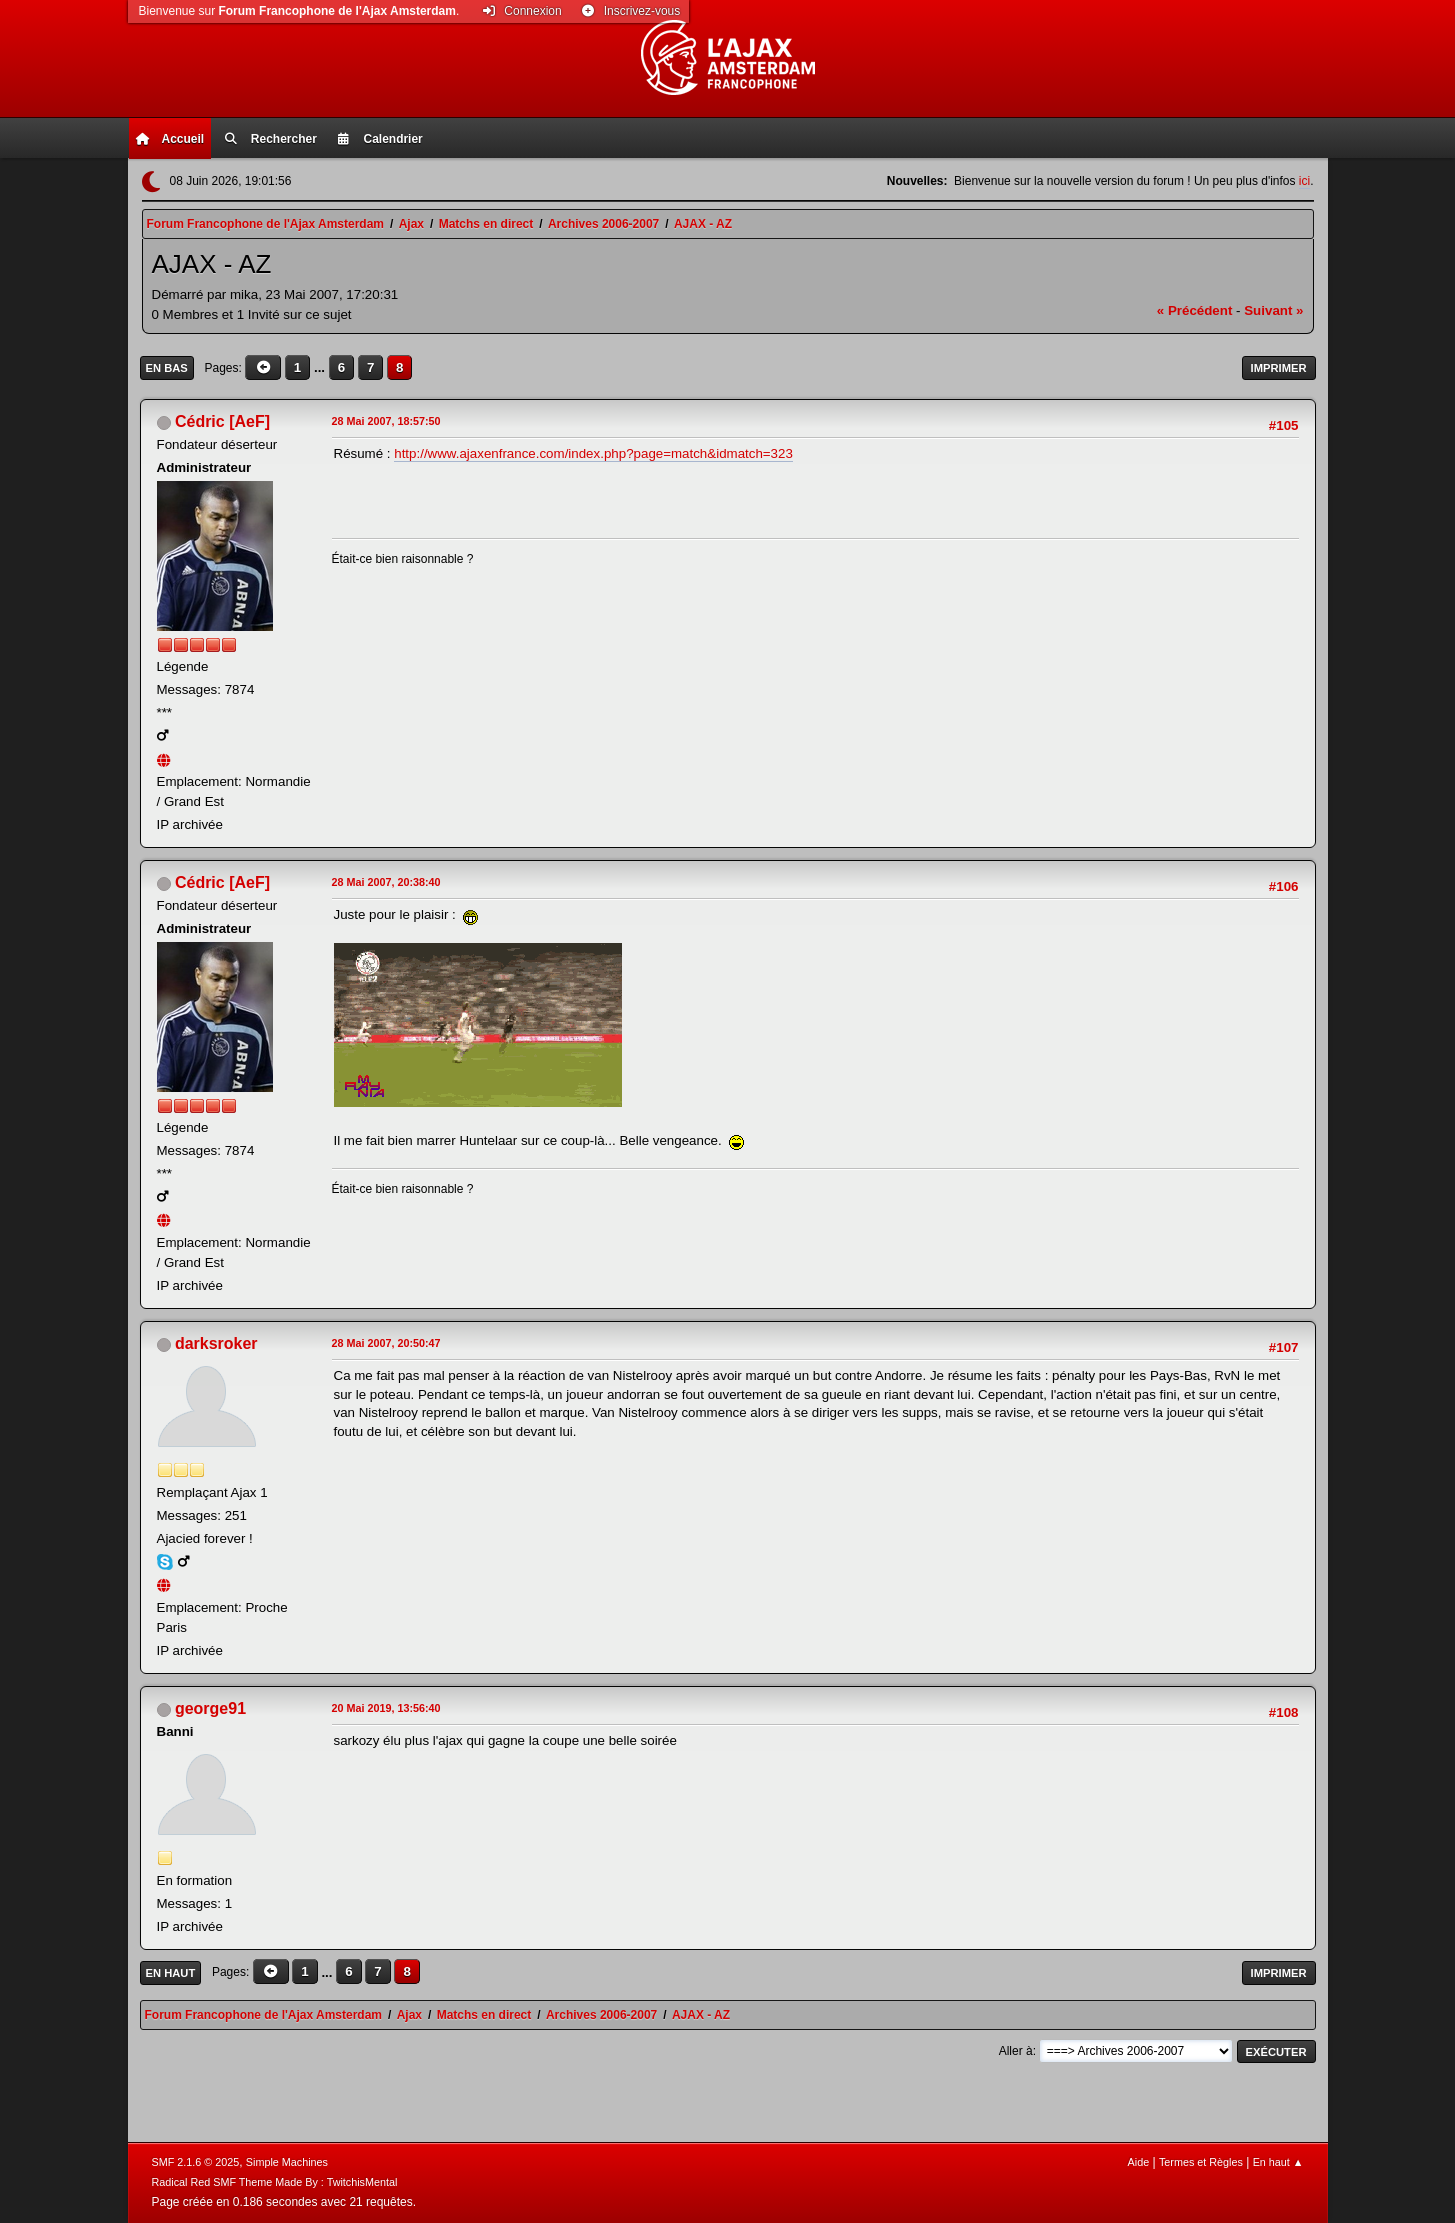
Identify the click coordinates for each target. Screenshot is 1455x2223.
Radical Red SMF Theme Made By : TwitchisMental (275, 2182)
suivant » (1273, 310)
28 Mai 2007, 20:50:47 (386, 1343)
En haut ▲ (1278, 2162)
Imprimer (1279, 368)
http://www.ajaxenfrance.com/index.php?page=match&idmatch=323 (593, 453)
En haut (171, 1973)
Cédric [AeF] (222, 421)
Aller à (1016, 2051)
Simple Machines (287, 2162)
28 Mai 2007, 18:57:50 (386, 421)
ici (1304, 181)
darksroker (216, 1343)
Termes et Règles (1201, 2162)
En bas (167, 368)
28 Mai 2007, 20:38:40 (386, 882)
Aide (1139, 2162)
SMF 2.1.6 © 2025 (196, 2162)
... (321, 367)
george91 (210, 1708)
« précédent (1195, 310)
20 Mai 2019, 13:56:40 (386, 1708)
